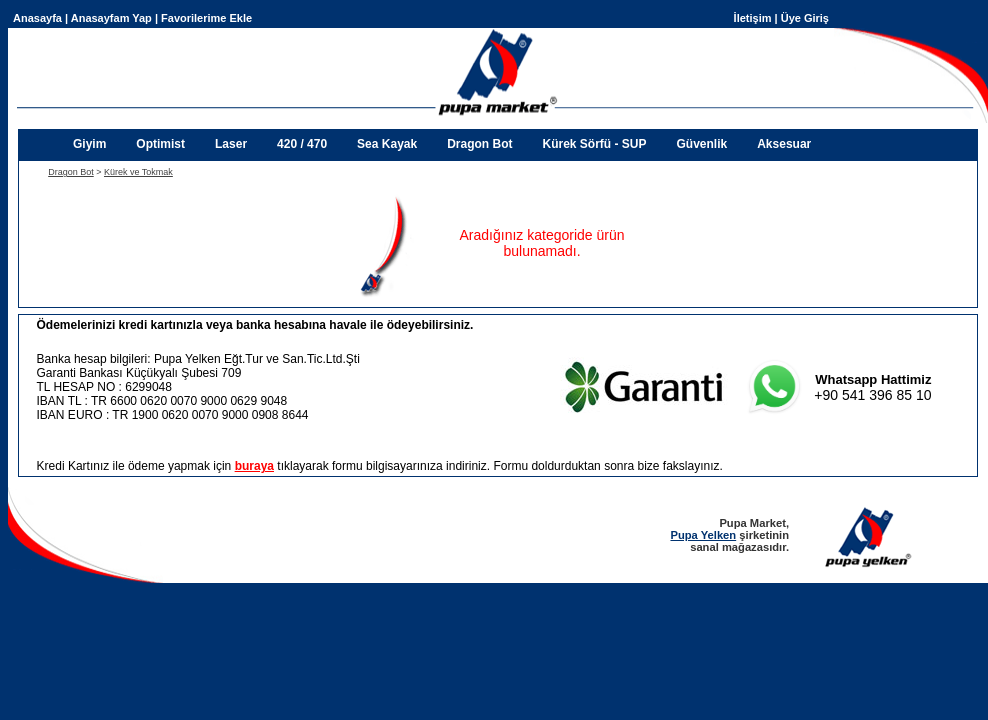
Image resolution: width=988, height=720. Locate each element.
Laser (231, 144)
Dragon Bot (479, 144)
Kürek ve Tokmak (138, 172)
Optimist (160, 144)
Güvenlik (702, 144)
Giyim (89, 144)
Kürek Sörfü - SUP (594, 144)
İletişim (753, 18)
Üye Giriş (805, 18)
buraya (254, 466)
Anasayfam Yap (111, 18)
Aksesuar (784, 144)
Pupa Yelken (703, 535)
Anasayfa (37, 18)
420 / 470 (302, 144)
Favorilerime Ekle (206, 18)
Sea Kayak (387, 144)
